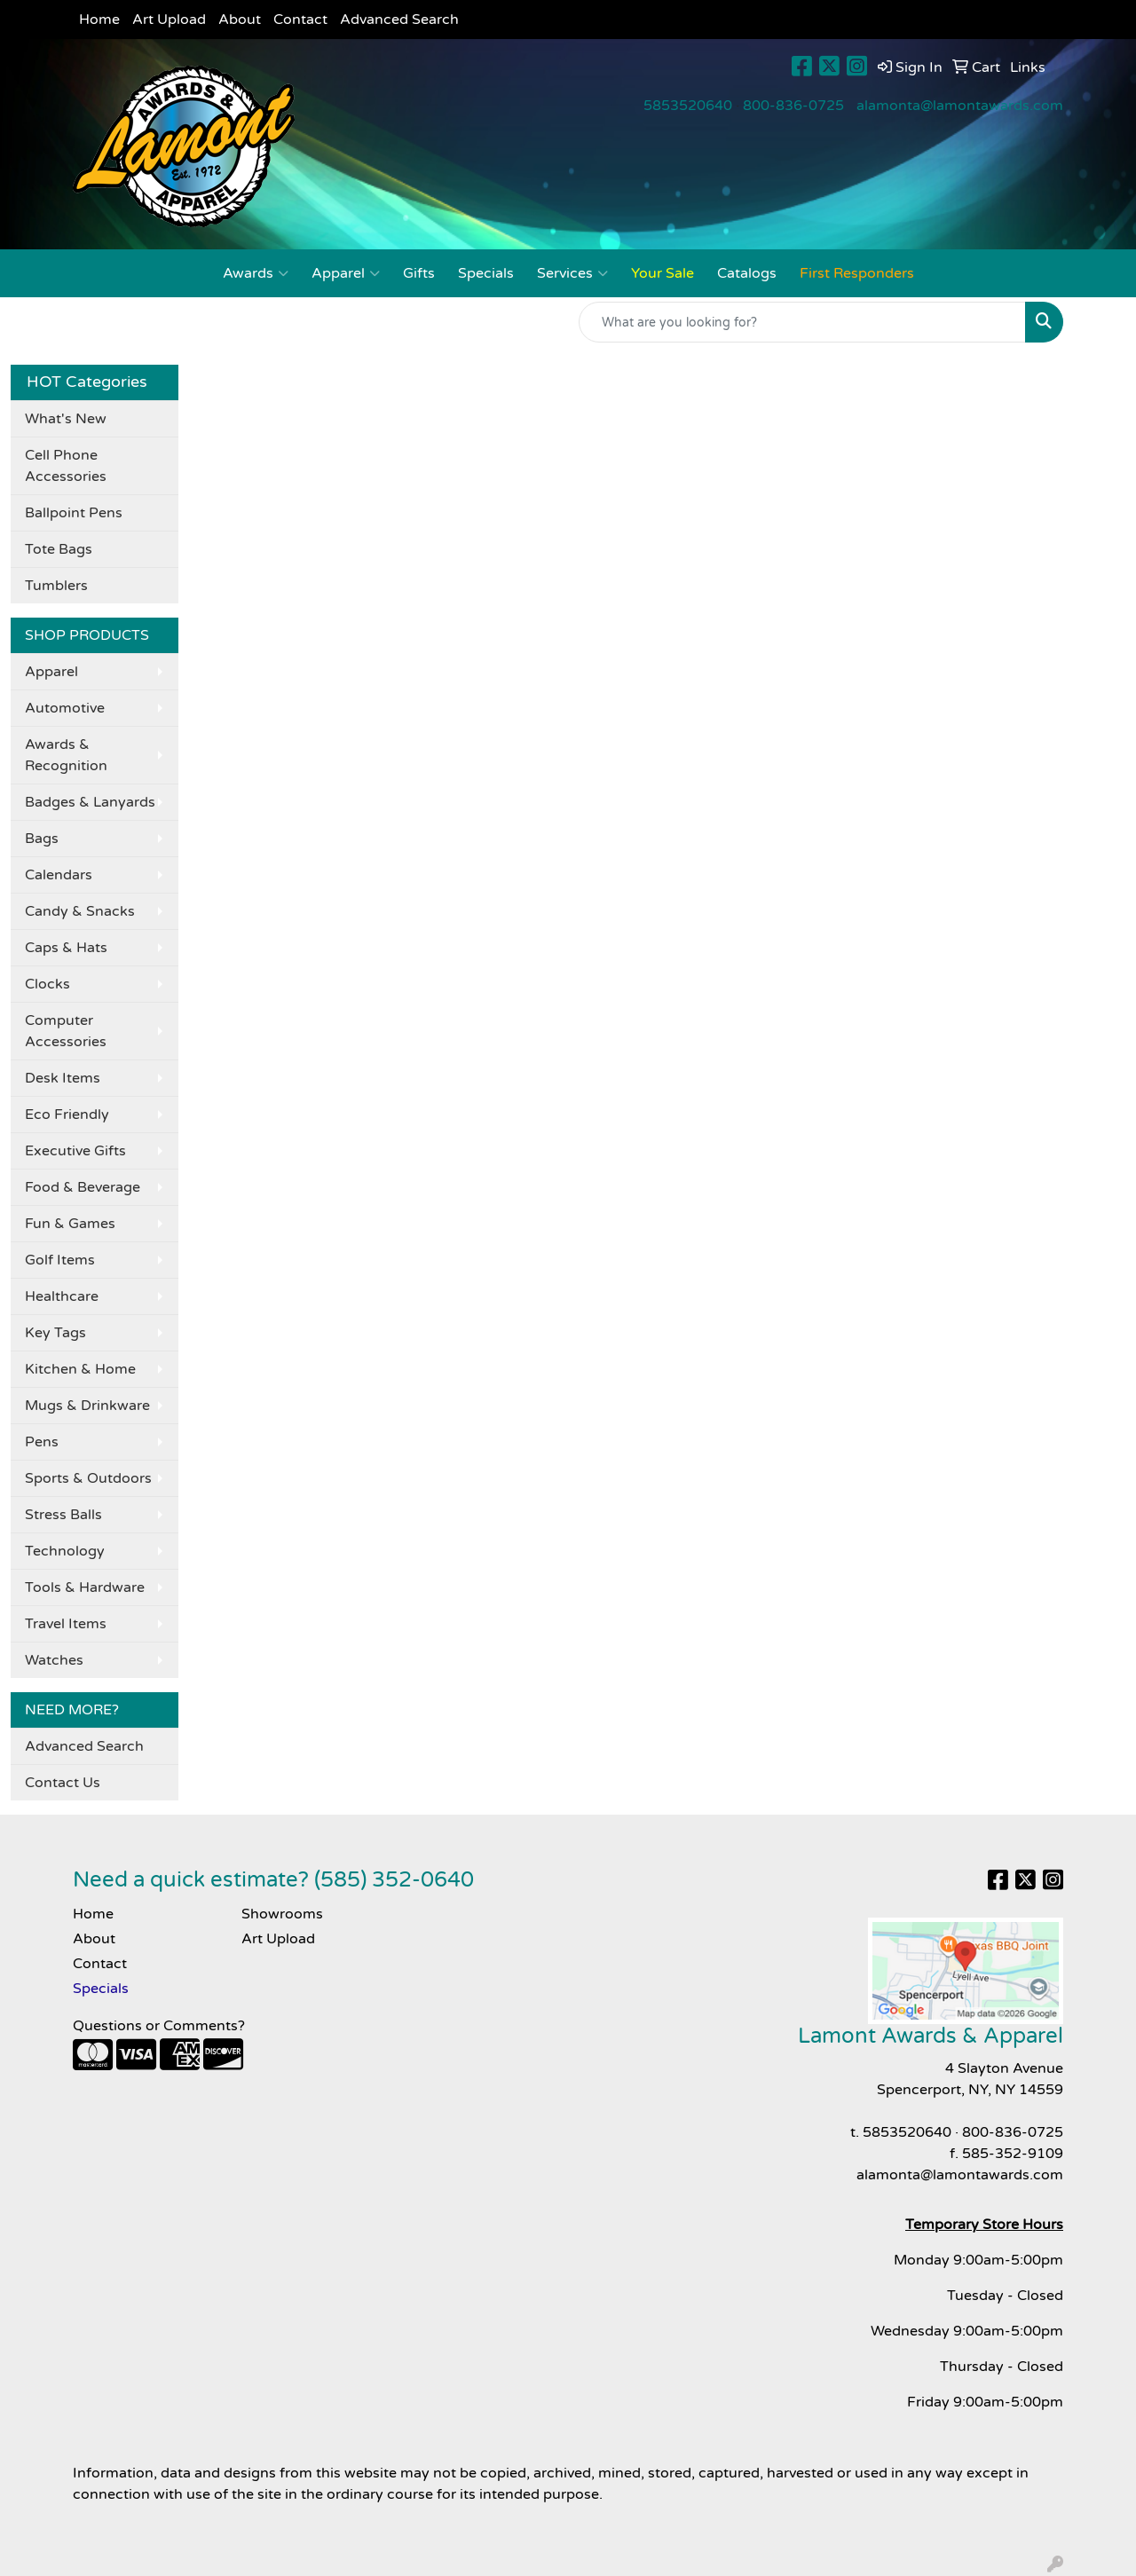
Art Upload (169, 19)
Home (99, 19)
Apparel (346, 273)
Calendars (58, 875)
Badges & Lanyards (90, 802)
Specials (486, 273)
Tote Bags (58, 549)
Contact (300, 19)
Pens (42, 1442)
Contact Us (62, 1783)
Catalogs (747, 273)
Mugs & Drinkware (87, 1405)
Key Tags (55, 1333)
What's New (65, 419)
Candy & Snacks (80, 911)
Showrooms (282, 1914)
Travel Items (65, 1624)
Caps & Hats (66, 948)
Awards (255, 273)
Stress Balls (63, 1515)
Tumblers (56, 586)
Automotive (65, 708)
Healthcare (62, 1296)
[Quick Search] (802, 322)
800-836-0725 (793, 105)
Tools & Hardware (85, 1587)
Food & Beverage (82, 1187)
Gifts (419, 273)
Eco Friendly (67, 1114)
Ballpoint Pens (73, 513)
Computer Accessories (65, 1031)
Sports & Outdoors (88, 1478)
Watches (54, 1660)
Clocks (47, 984)
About (239, 19)
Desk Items (62, 1078)
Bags (42, 838)
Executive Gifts (75, 1151)
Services (572, 273)
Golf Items (60, 1260)
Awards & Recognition (66, 755)
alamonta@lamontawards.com (959, 105)
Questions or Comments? (159, 2026)
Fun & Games (70, 1224)
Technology (65, 1551)
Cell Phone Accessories (65, 465)
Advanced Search (399, 19)
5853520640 (687, 105)
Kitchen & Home (80, 1369)
